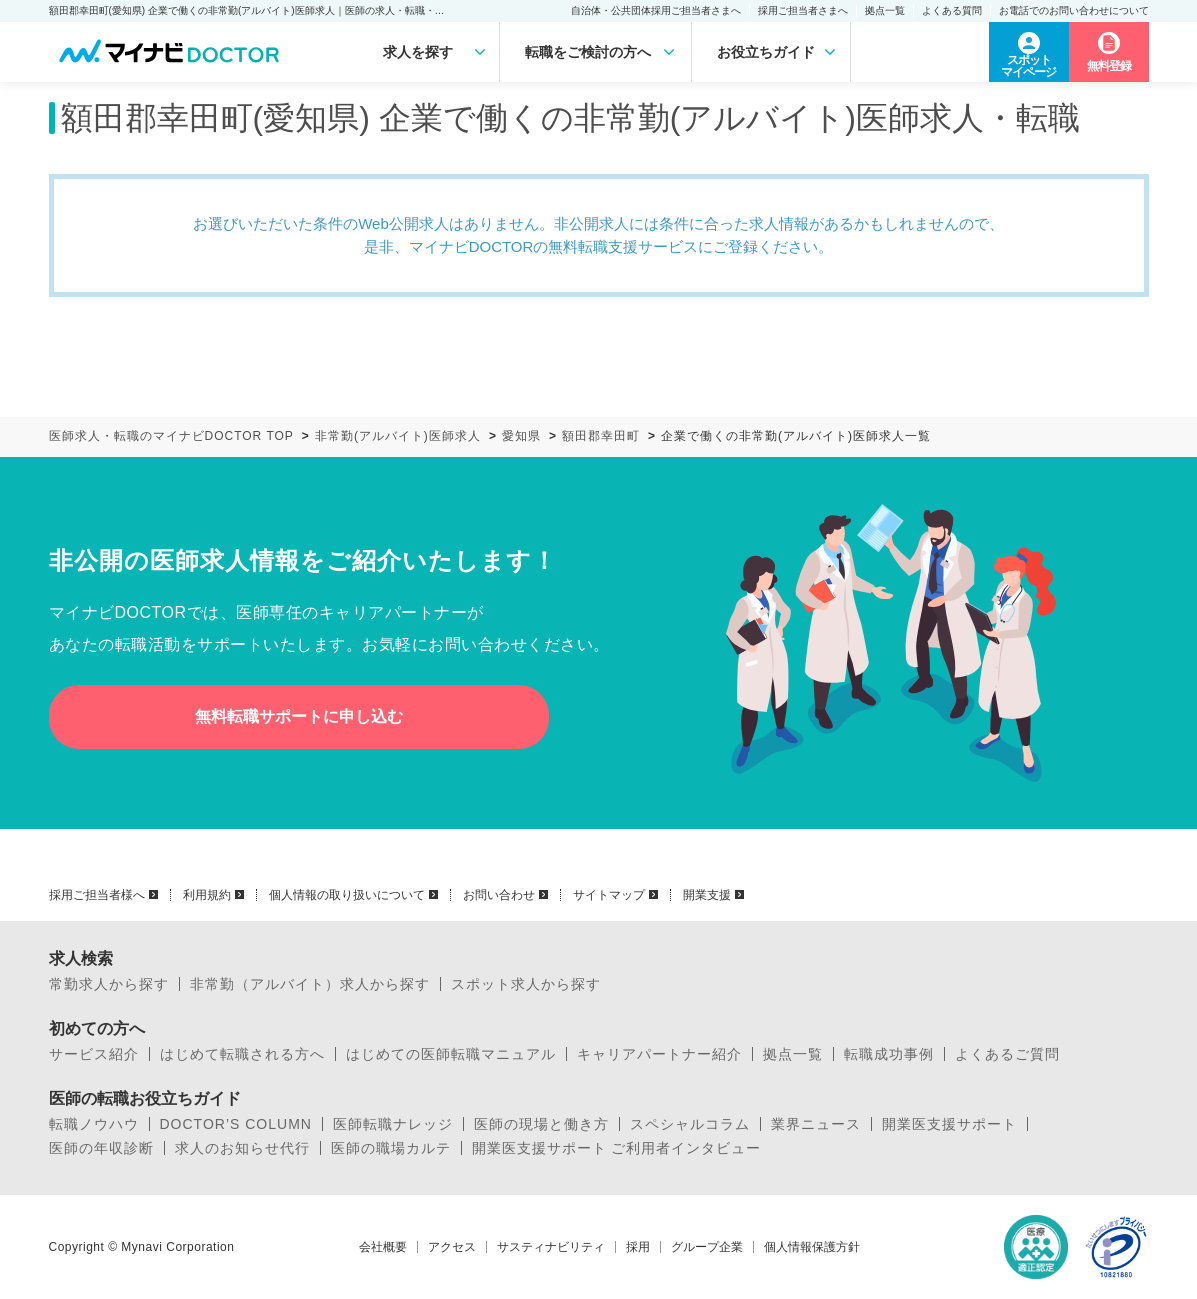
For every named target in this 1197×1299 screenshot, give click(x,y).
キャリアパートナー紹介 (659, 1054)
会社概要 (383, 1247)
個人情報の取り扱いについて (347, 895)
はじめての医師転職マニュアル (451, 1054)
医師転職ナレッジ (393, 1124)
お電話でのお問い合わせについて (1074, 10)
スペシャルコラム (690, 1124)
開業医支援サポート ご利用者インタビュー (617, 1148)
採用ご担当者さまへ (803, 10)
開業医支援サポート (949, 1124)
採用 (638, 1247)
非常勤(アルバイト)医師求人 (398, 436)
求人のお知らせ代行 (242, 1148)
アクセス (452, 1247)
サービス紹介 (94, 1054)
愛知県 (521, 436)
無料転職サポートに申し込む (299, 716)
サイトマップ (609, 895)
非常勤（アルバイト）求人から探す (310, 984)
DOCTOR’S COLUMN (236, 1124)
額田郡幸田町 (601, 436)
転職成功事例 (889, 1054)
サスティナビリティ (551, 1247)
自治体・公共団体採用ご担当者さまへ (656, 10)
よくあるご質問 (1007, 1054)
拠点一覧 (885, 10)
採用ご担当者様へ (97, 895)
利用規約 (207, 895)
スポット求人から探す (526, 984)
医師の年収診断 (101, 1148)
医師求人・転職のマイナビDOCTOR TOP (171, 436)
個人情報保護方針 (812, 1247)
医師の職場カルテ (391, 1148)
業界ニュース (816, 1124)
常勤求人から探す (109, 984)
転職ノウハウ (94, 1124)
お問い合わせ (499, 895)
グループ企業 (707, 1247)
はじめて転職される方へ (242, 1054)
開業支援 (707, 895)
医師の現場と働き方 (541, 1124)
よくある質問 (952, 10)
